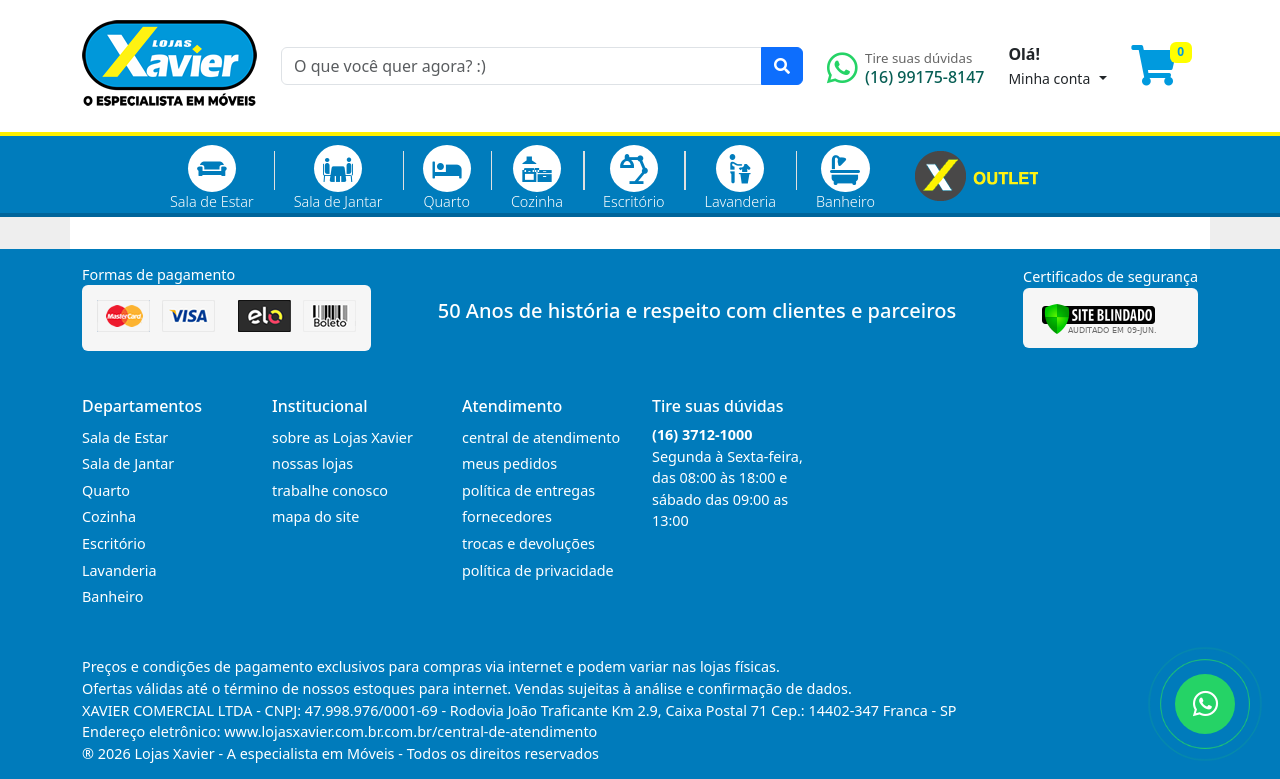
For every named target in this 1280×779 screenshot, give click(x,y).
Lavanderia (739, 178)
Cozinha (537, 178)
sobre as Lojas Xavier (342, 437)
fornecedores (507, 516)
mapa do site (315, 516)
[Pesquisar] (782, 66)
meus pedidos (509, 463)
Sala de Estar (212, 178)
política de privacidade (538, 570)
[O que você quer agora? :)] (521, 66)
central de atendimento (541, 437)
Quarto (447, 178)
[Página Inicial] (169, 120)
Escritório (633, 178)
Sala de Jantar (338, 178)
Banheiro (845, 178)
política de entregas (528, 490)
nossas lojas (312, 463)
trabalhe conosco (330, 490)
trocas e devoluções (528, 543)
